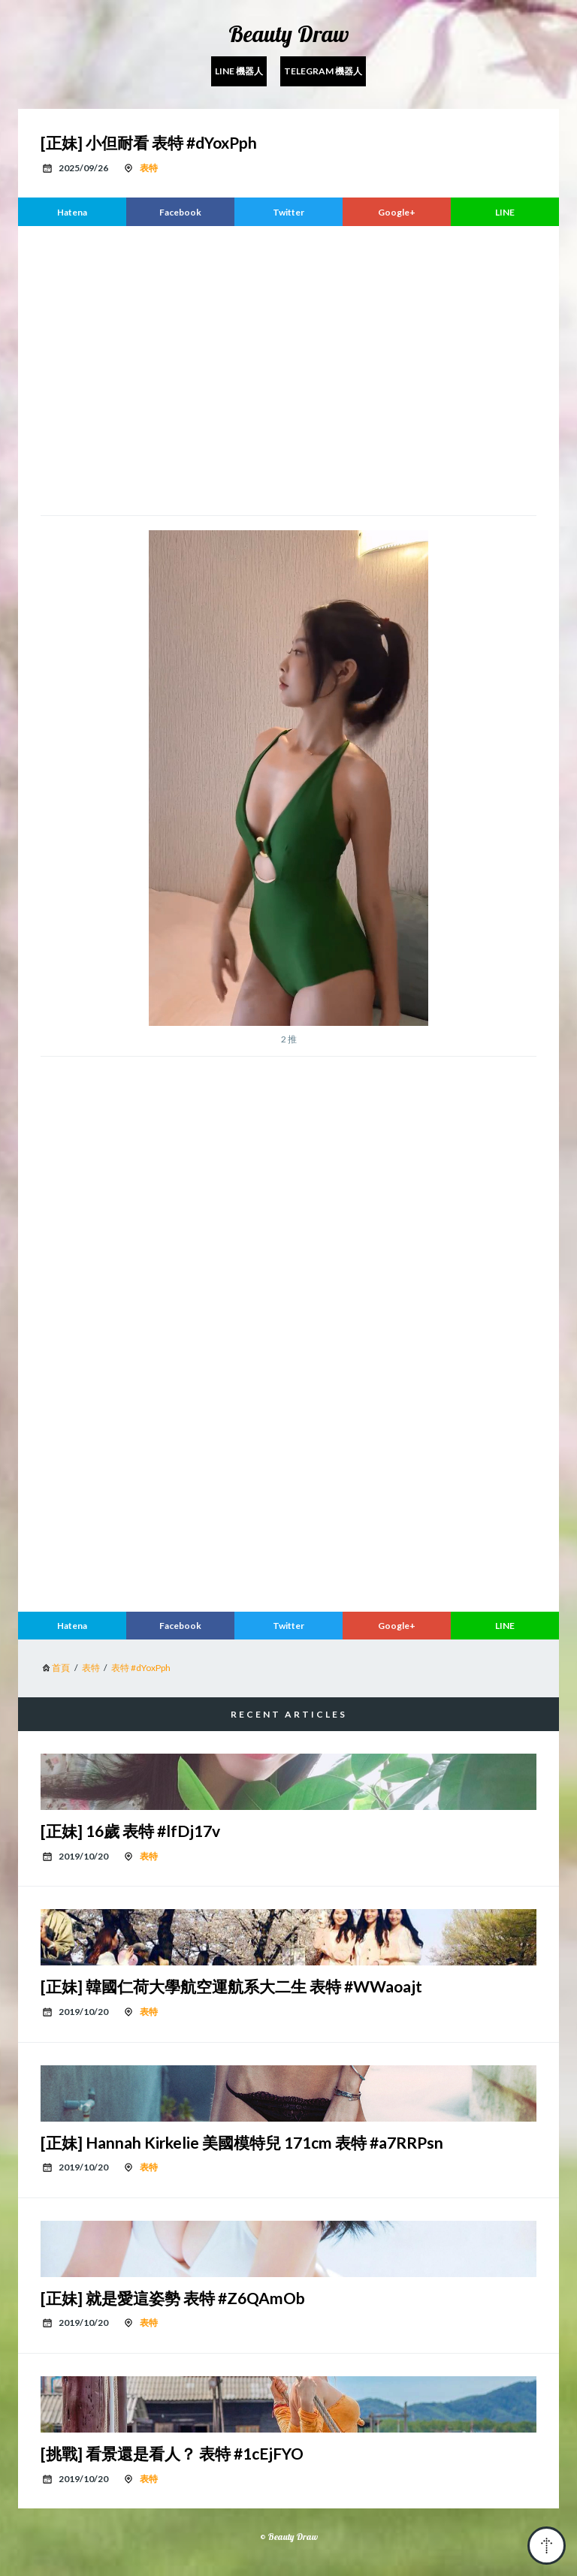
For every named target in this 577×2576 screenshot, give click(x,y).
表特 (149, 167)
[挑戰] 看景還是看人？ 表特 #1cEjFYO (172, 2453)
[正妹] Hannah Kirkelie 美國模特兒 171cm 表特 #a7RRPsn (242, 2142)
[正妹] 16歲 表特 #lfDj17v (130, 1830)
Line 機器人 (239, 71)
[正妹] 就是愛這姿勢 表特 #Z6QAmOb (173, 2297)
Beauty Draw (288, 34)
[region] (288, 369)
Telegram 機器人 (323, 71)
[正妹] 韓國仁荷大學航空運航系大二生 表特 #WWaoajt (231, 1986)
